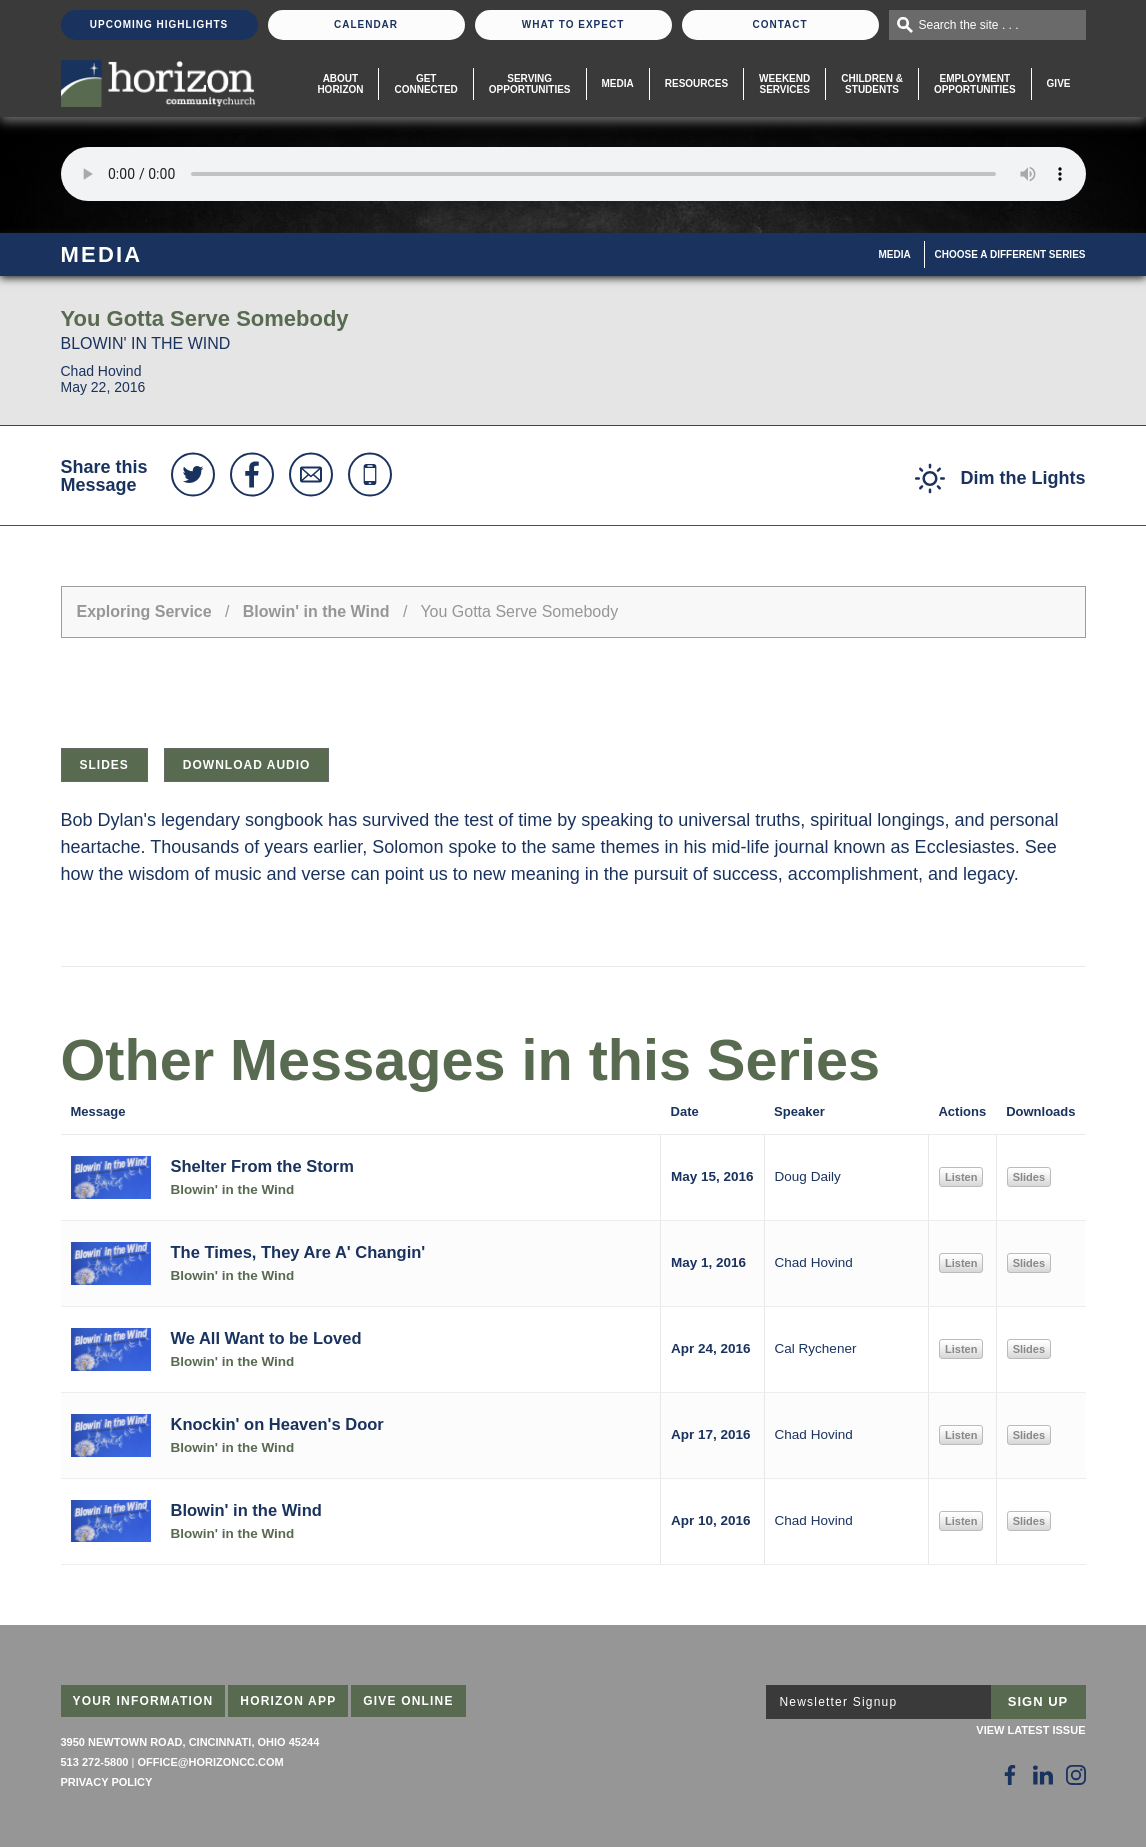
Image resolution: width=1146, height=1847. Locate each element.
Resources (696, 83)
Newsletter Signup (839, 1702)
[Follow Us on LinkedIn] (1043, 1775)
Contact (779, 24)
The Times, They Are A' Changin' (298, 1252)
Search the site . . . (969, 25)
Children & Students (872, 84)
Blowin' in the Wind (316, 611)
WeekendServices (784, 84)
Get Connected (425, 84)
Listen (961, 1177)
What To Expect (573, 24)
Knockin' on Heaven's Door (277, 1424)
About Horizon (340, 84)
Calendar (366, 24)
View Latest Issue (1030, 1730)
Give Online (408, 1701)
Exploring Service (144, 611)
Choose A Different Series (1010, 254)
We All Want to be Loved (266, 1338)
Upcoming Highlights (159, 24)
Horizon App (288, 1701)
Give (1059, 83)
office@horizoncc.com (210, 1762)
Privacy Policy (107, 1782)
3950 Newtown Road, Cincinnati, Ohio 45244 (190, 1742)
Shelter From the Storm (262, 1166)
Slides (104, 765)
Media (618, 83)
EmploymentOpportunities (975, 84)
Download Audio (247, 765)
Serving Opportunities (530, 84)
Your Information (143, 1701)
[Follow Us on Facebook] (1010, 1775)
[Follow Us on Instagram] (1076, 1775)
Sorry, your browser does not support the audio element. (573, 174)
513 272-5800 (95, 1762)
